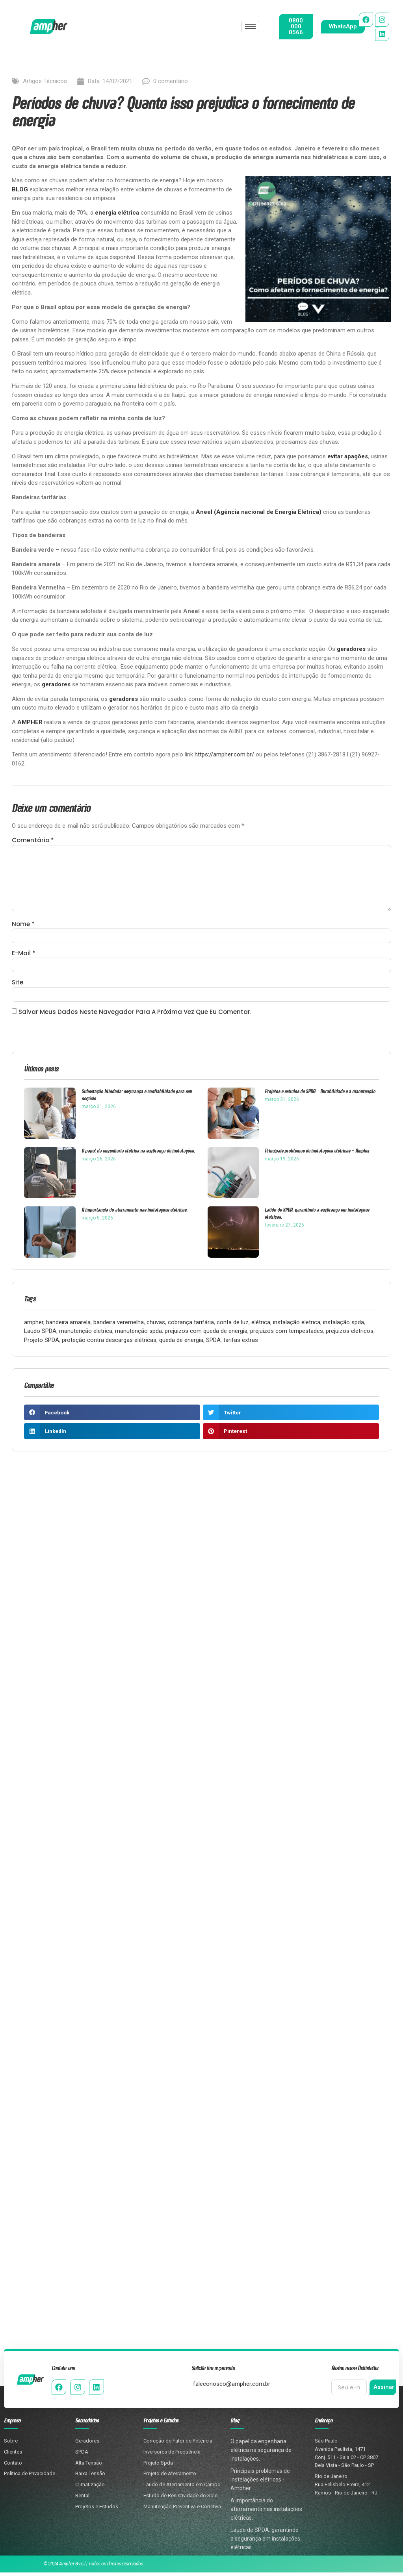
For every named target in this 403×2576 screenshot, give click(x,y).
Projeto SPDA (41, 1343)
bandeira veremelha (118, 1325)
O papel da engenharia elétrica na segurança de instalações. (138, 1154)
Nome (23, 926)
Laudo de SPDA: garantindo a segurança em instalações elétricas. (317, 1216)
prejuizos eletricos (349, 1334)
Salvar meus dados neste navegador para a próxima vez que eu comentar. (135, 1015)
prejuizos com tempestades (286, 1334)
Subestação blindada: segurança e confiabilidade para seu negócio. (137, 1098)
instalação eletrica (296, 1325)
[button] (112, 1416)
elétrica (260, 1325)
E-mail (23, 956)
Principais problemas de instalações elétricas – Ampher (317, 1154)
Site (17, 985)
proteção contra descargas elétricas (109, 1343)
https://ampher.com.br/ (224, 754)
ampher (33, 1325)
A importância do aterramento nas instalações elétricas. (135, 1213)
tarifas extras (240, 1343)
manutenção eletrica (85, 1334)
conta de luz (233, 1325)
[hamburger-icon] (250, 26)
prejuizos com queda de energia (206, 1334)
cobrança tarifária (191, 1325)
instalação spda (343, 1325)
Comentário (33, 840)
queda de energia (181, 1343)
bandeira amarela (68, 1325)
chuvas (156, 1325)
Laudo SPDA (40, 1334)
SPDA (213, 1343)
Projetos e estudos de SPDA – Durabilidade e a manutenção (320, 1094)
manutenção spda (138, 1334)
